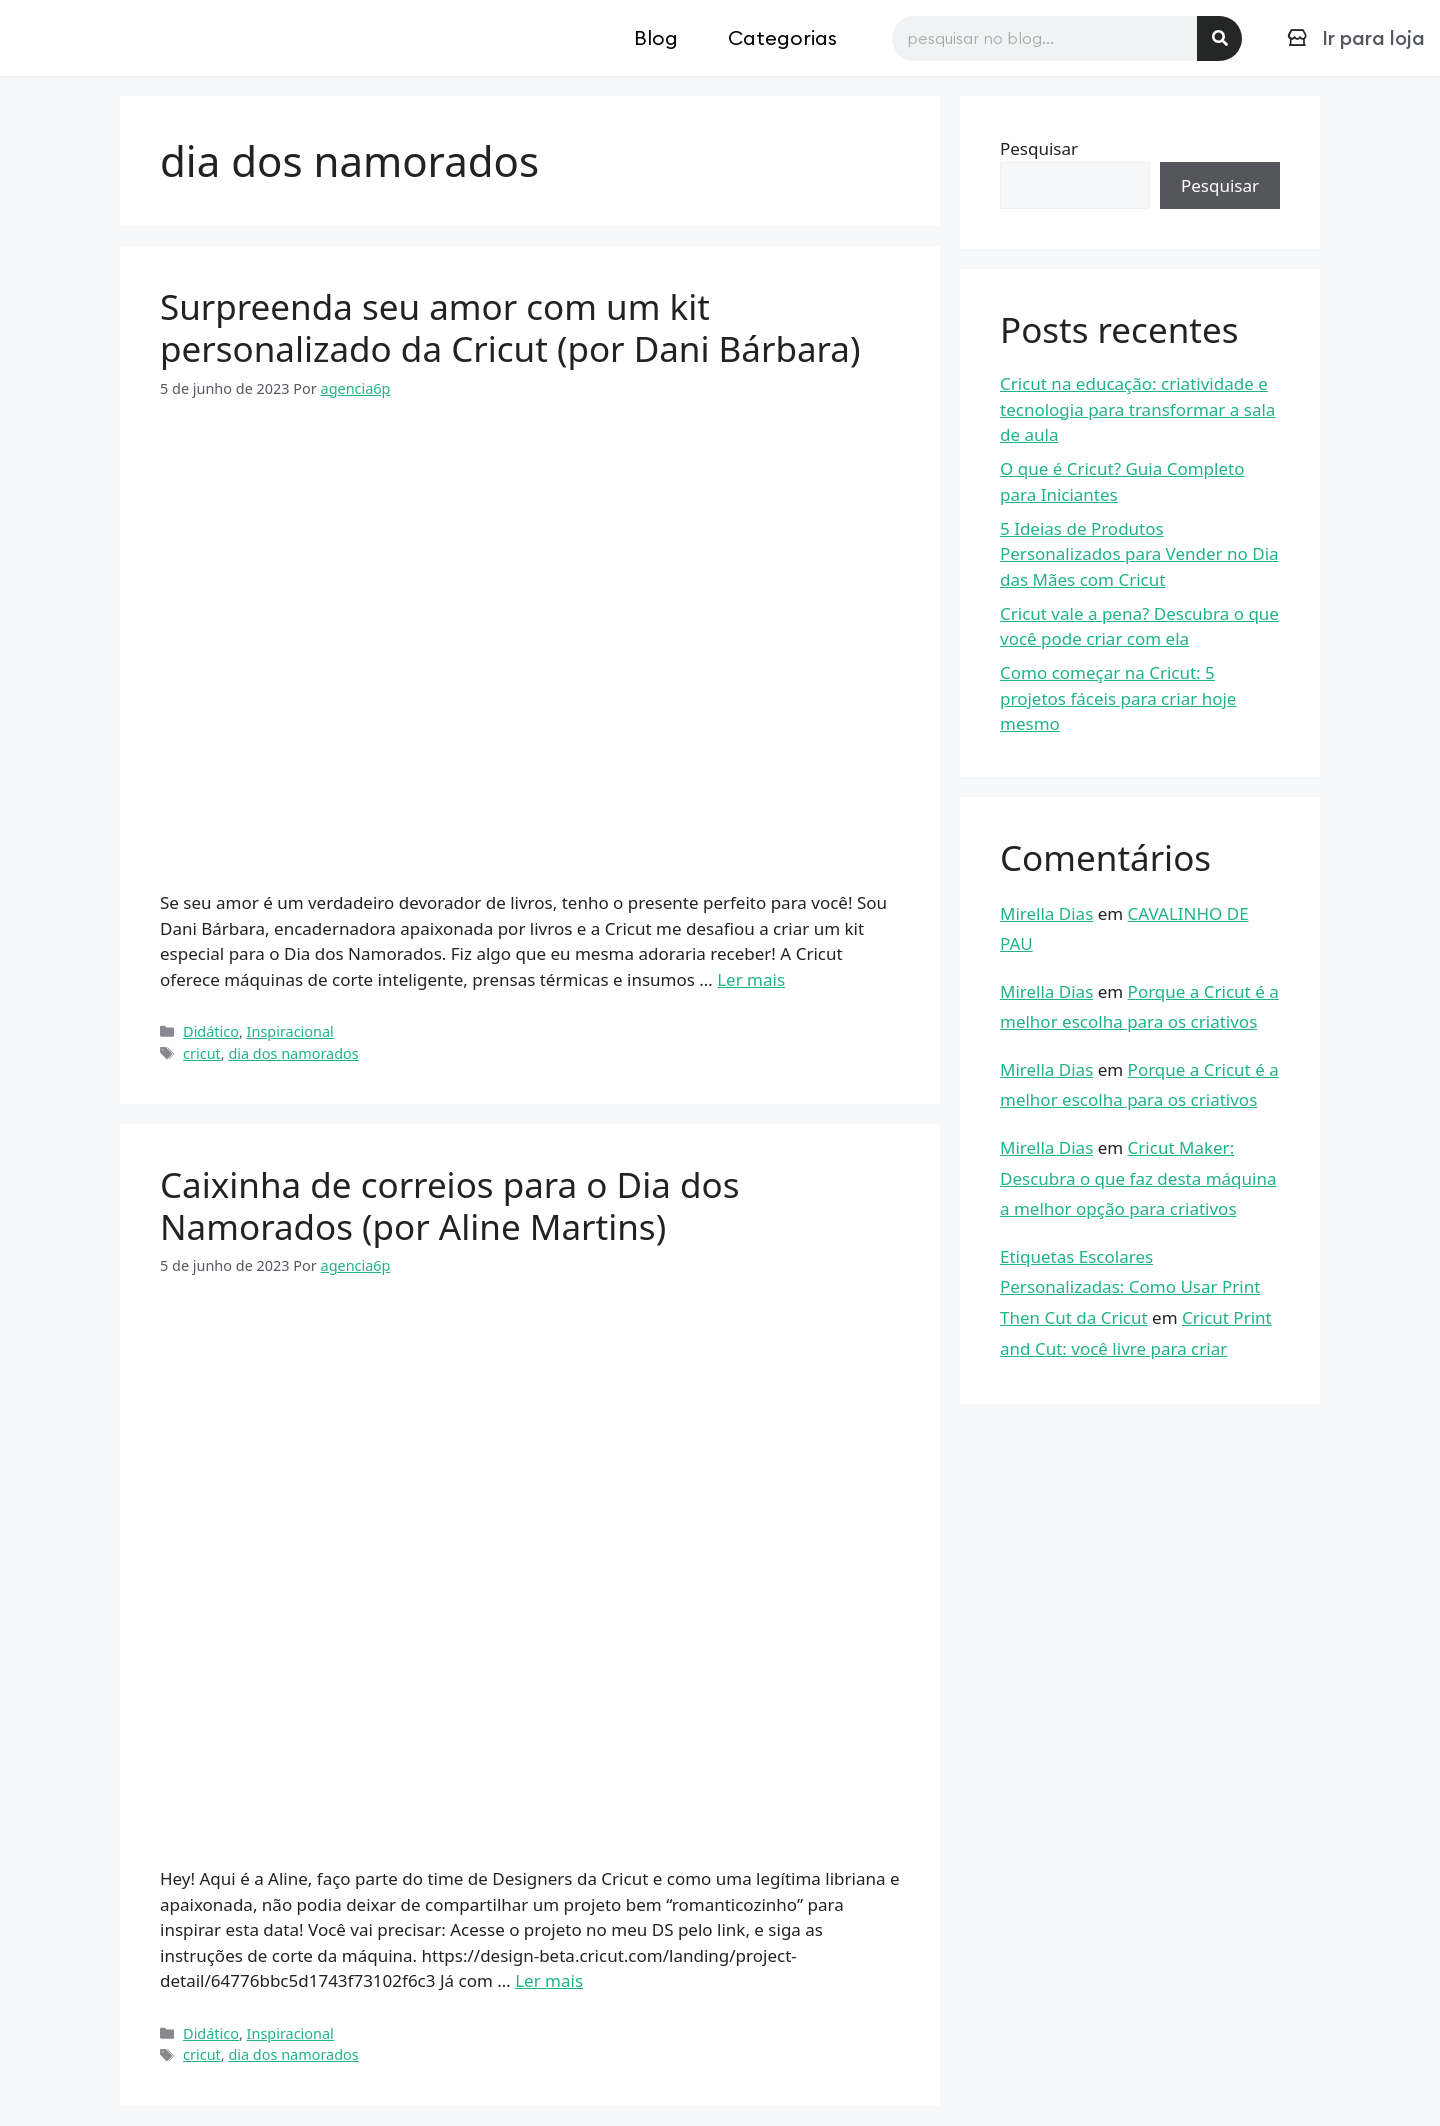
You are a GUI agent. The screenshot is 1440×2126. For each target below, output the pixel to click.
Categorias (782, 37)
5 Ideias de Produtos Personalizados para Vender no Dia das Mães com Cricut (1139, 554)
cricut (202, 1053)
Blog (656, 37)
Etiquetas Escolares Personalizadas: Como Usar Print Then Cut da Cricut (1130, 1287)
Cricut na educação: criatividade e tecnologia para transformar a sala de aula (1137, 409)
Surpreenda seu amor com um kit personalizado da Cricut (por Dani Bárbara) (510, 327)
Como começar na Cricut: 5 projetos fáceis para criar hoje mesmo (1118, 698)
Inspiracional (290, 1031)
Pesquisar (1039, 148)
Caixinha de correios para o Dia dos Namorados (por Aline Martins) (449, 1205)
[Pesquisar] (1219, 38)
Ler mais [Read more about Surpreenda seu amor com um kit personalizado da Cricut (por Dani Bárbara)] (751, 979)
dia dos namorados (293, 1053)
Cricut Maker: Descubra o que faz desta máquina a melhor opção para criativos (1138, 1178)
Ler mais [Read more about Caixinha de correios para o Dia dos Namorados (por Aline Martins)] (549, 1980)
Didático (211, 1031)
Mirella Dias (1046, 913)
